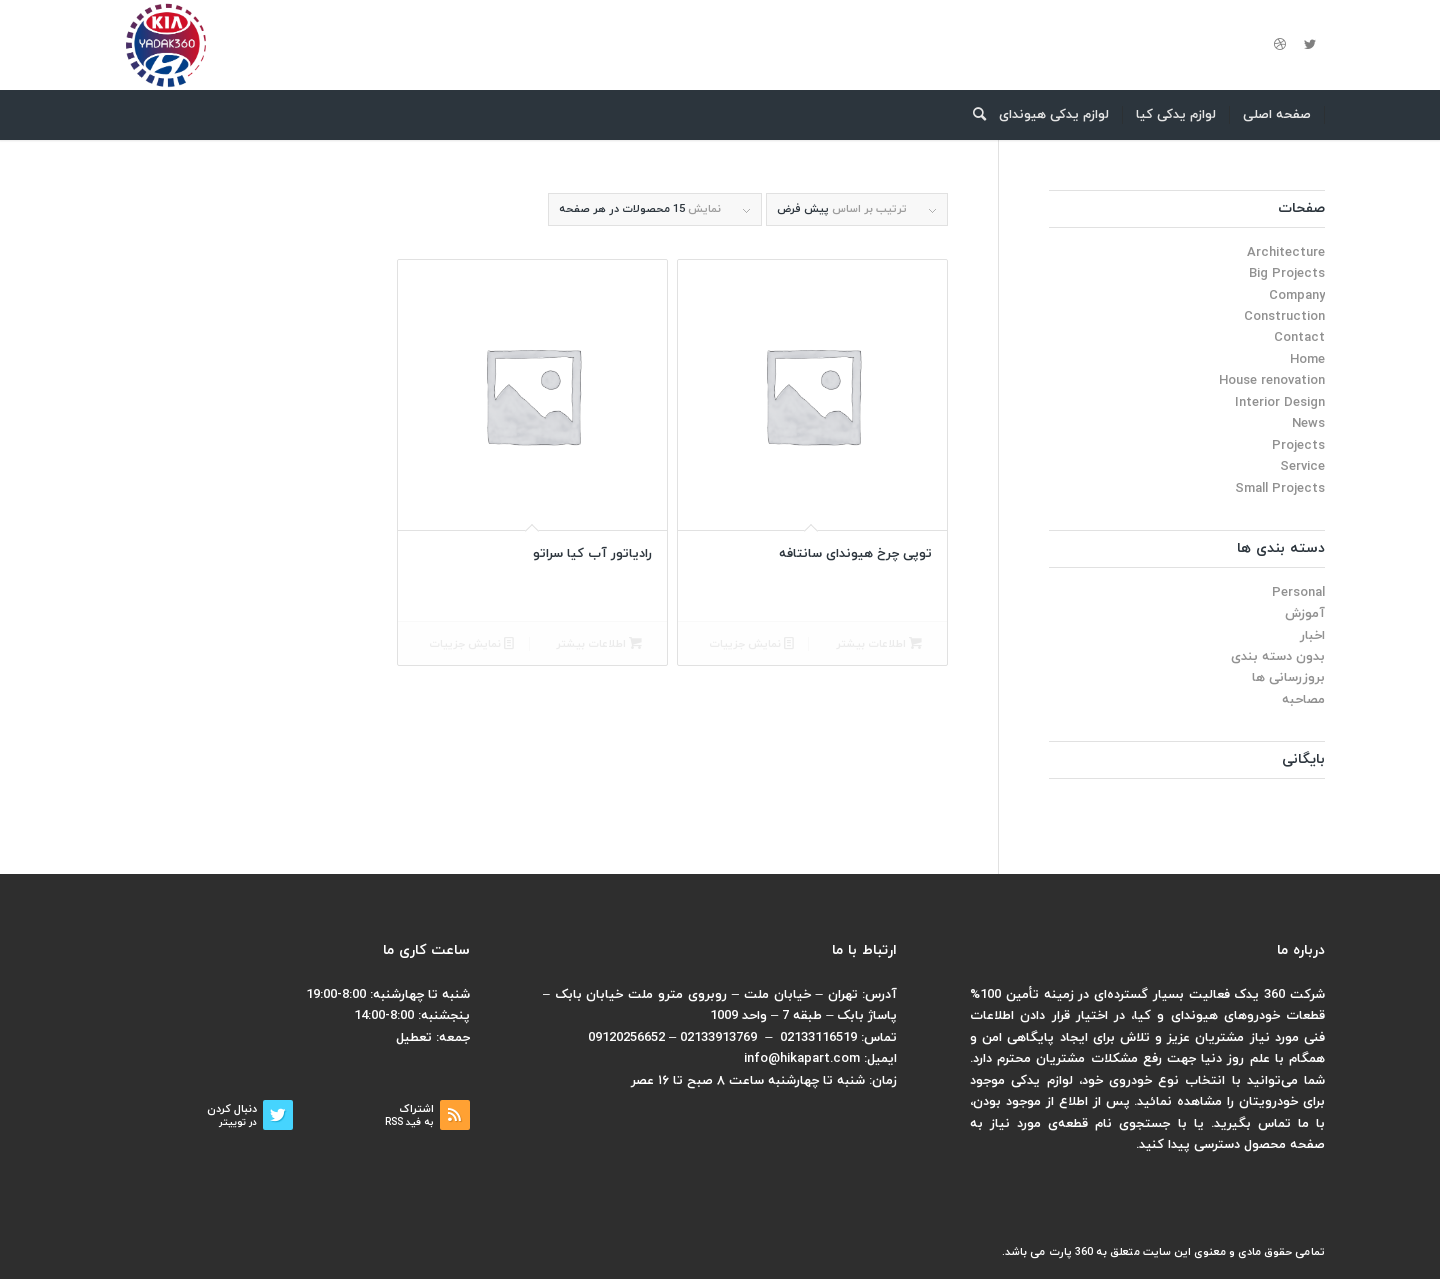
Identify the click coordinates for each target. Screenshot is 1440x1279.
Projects (1298, 446)
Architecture (1286, 253)
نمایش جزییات (751, 644)
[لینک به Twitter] (1310, 45)
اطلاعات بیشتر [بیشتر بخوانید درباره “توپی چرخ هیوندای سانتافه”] (879, 644)
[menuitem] (1277, 115)
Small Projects (1280, 489)
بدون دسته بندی (1278, 657)
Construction (1284, 317)
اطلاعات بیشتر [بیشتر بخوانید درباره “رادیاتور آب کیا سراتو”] (599, 644)
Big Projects (1287, 274)
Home (1307, 360)
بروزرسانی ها (1288, 678)
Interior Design (1280, 403)
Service (1302, 467)
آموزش (1305, 614)
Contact (1299, 338)
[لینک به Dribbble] (1280, 45)
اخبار (1312, 636)
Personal (1298, 593)
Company (1297, 296)
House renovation (1272, 381)
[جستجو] (973, 115)
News (1308, 424)
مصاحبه (1303, 700)
